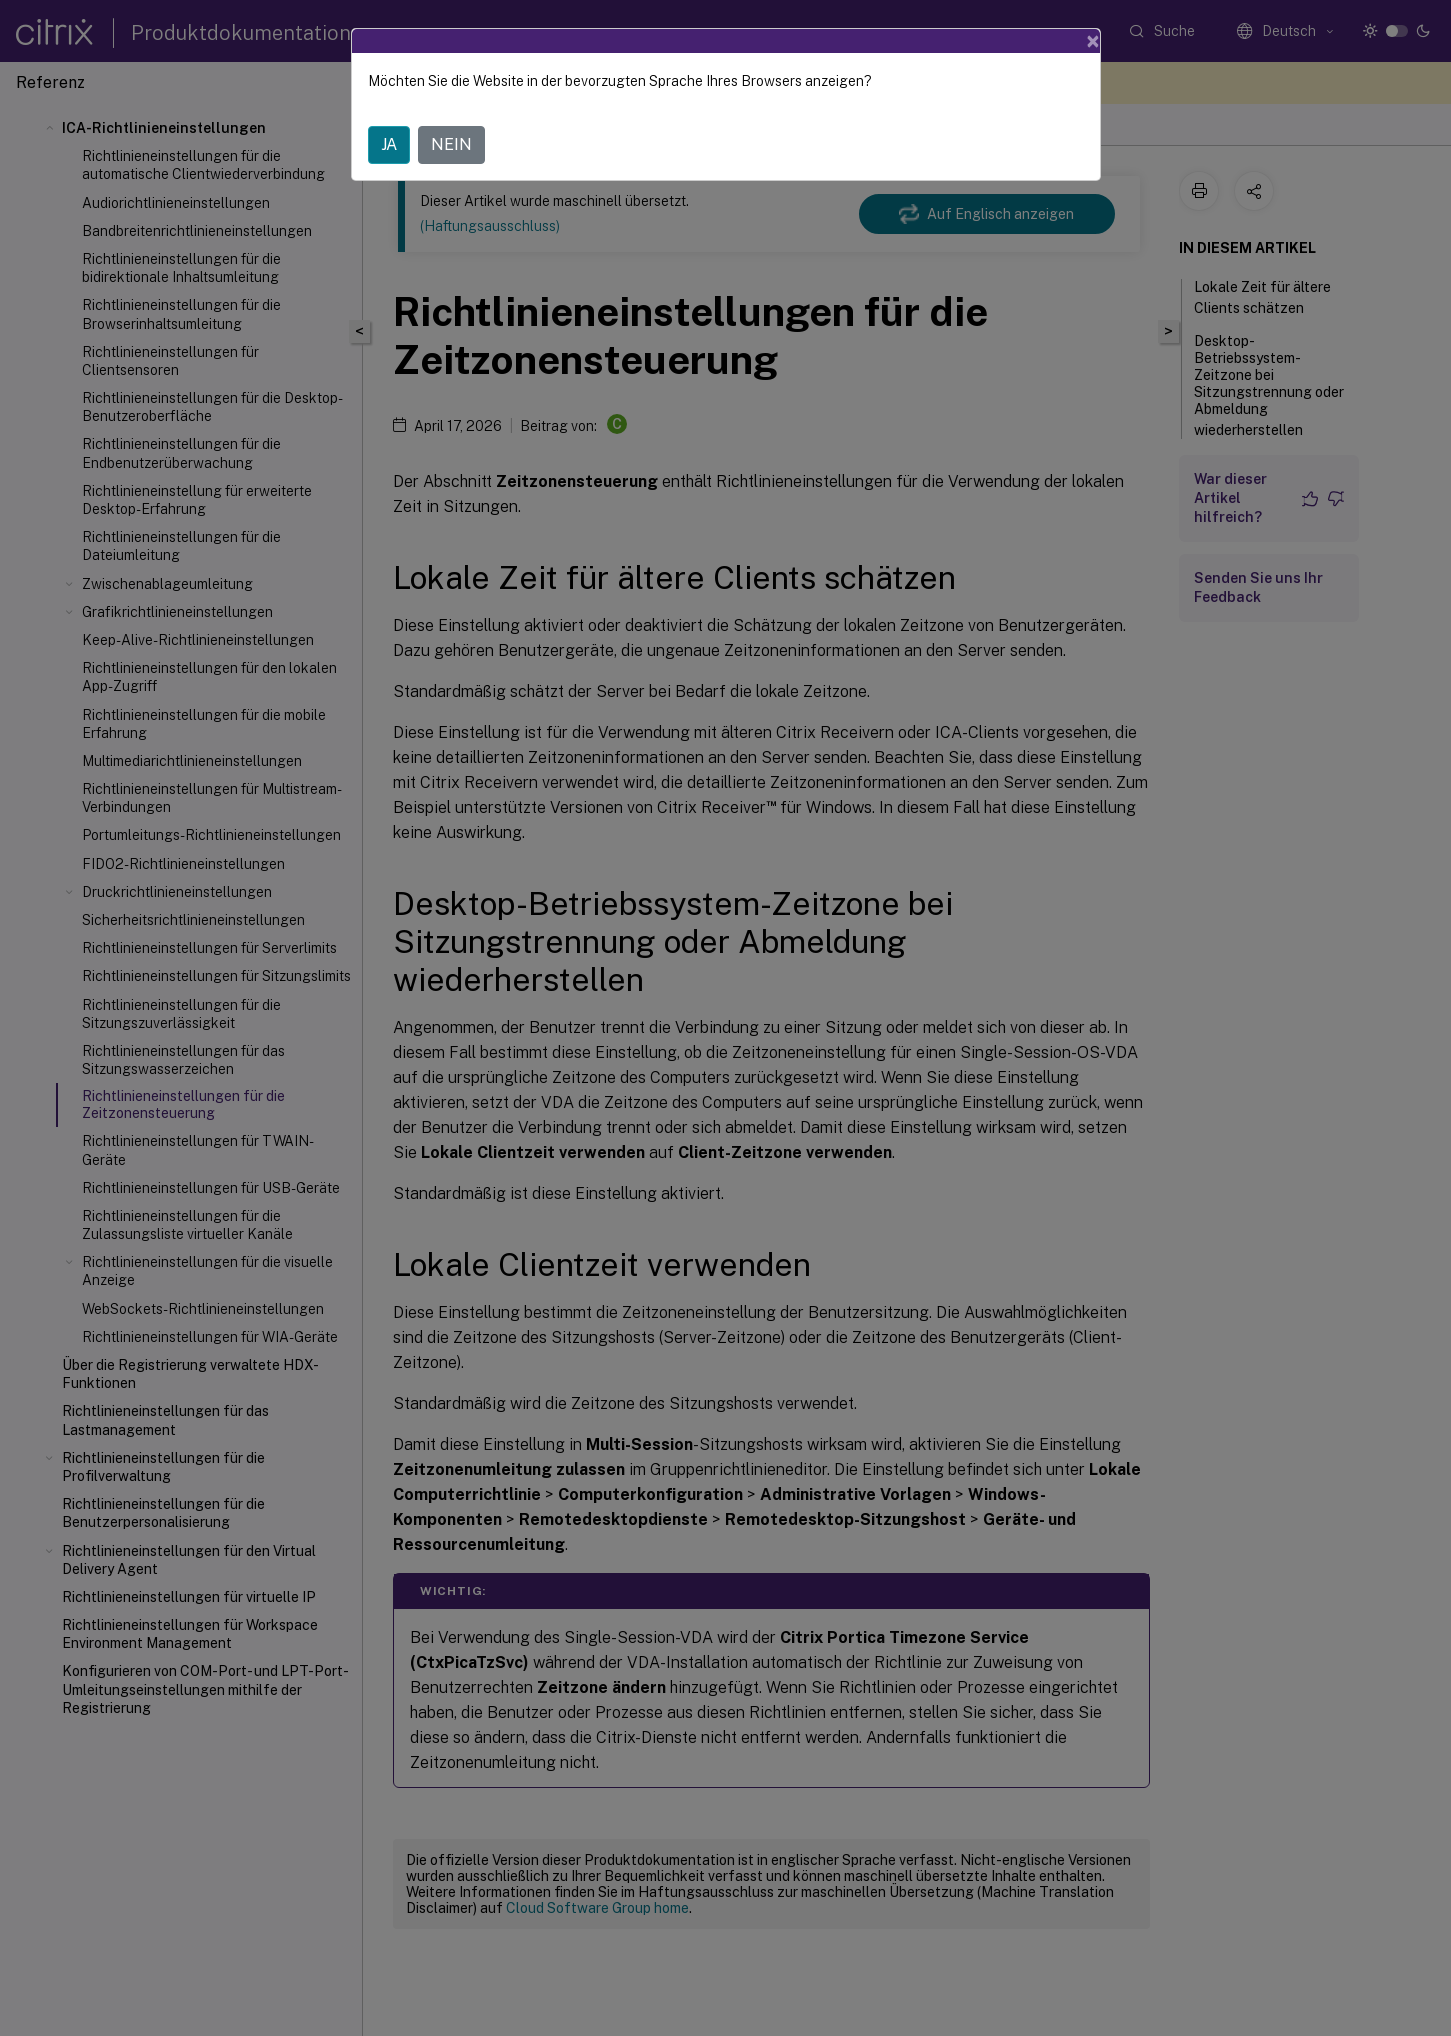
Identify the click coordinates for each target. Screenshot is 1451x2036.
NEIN (451, 144)
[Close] (1093, 41)
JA (389, 144)
